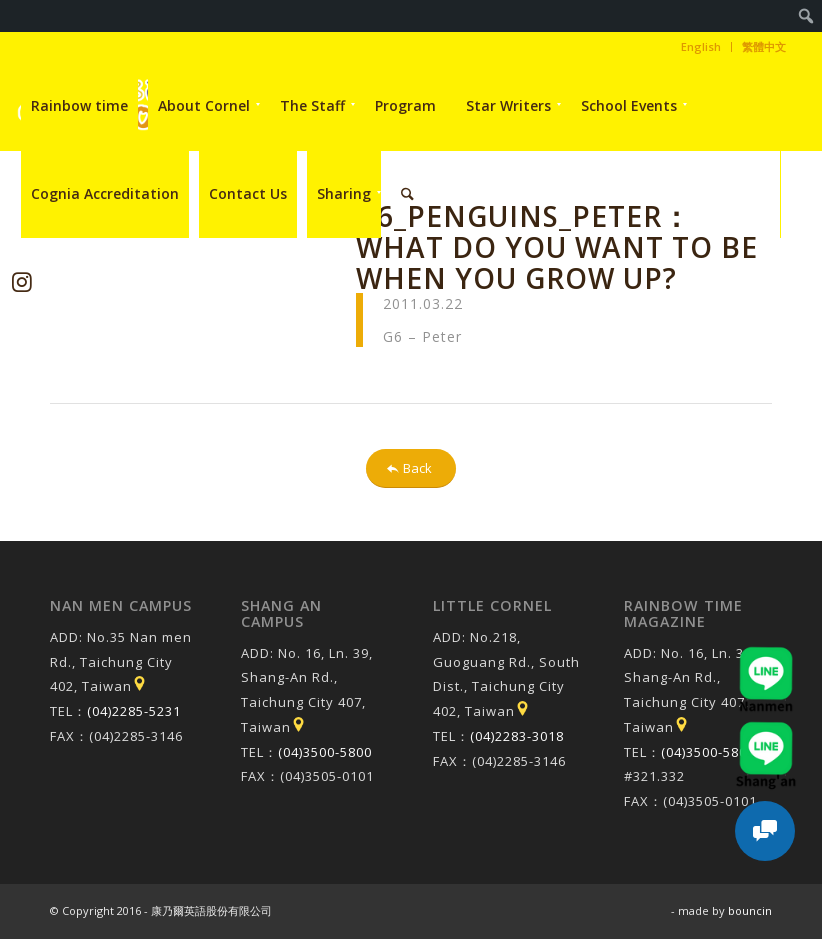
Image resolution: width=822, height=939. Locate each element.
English (701, 46)
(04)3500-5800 (325, 752)
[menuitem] (806, 16)
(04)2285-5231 (134, 711)
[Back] (411, 468)
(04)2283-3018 (517, 736)
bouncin (750, 910)
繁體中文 (764, 46)
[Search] (407, 194)
